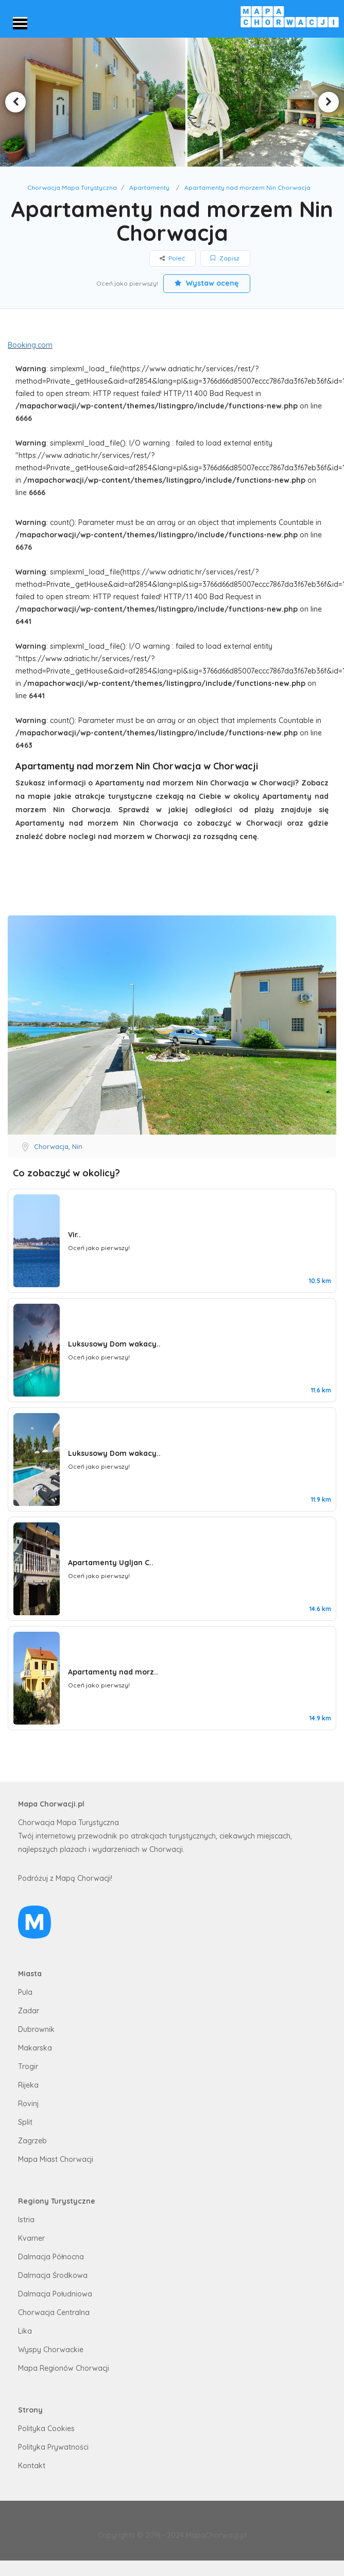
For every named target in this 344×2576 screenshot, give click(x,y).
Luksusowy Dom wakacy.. (114, 1344)
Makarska (35, 2048)
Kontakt (31, 2465)
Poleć (172, 258)
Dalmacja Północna (51, 2256)
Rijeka (28, 2085)
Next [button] (328, 102)
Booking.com (30, 345)
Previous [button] (15, 102)
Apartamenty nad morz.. (113, 1672)
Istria (26, 2219)
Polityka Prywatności (53, 2447)
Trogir (28, 2066)
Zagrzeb (32, 2140)
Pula (25, 1992)
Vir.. (74, 1234)
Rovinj (28, 2103)
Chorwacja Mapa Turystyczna (72, 187)
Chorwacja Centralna (54, 2312)
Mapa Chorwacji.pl (51, 1804)
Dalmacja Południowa (55, 2294)
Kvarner (31, 2238)
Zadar (28, 2010)
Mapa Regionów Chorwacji (63, 2368)
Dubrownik (36, 2029)
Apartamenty (149, 187)
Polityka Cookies (46, 2428)
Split (25, 2122)
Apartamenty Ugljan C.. (110, 1562)
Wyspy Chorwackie (50, 2349)
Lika (25, 2331)
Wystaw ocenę (207, 283)
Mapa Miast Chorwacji (55, 2159)
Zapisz (225, 258)
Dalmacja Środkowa (53, 2275)
